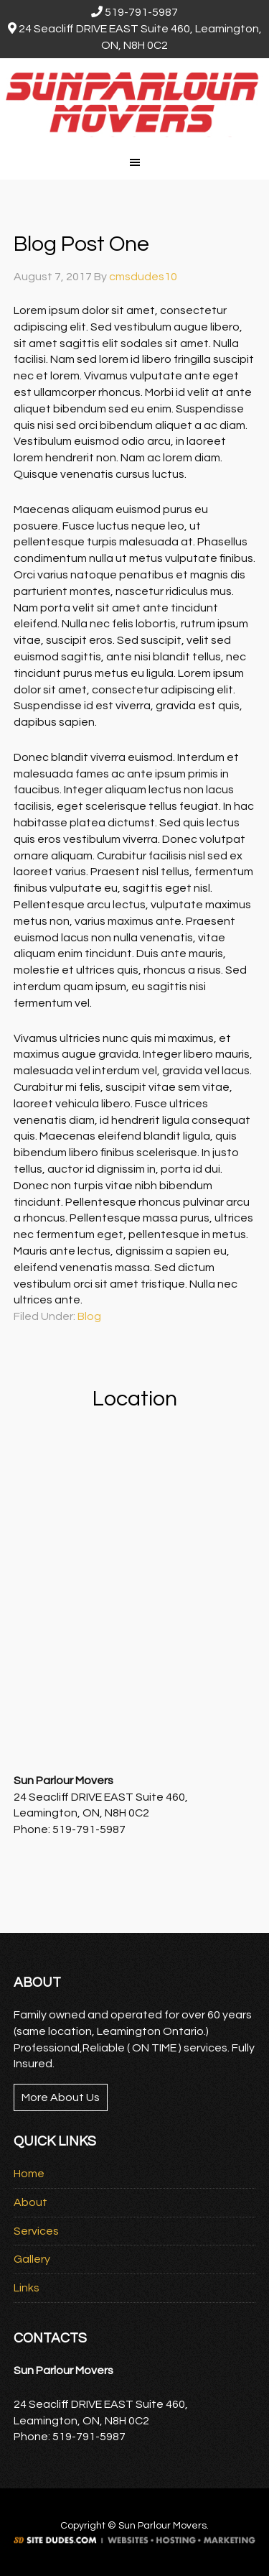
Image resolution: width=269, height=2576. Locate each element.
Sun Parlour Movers (134, 101)
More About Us (61, 2097)
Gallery (32, 2259)
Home (29, 2173)
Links (26, 2288)
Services (36, 2231)
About (30, 2202)
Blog (89, 1316)
